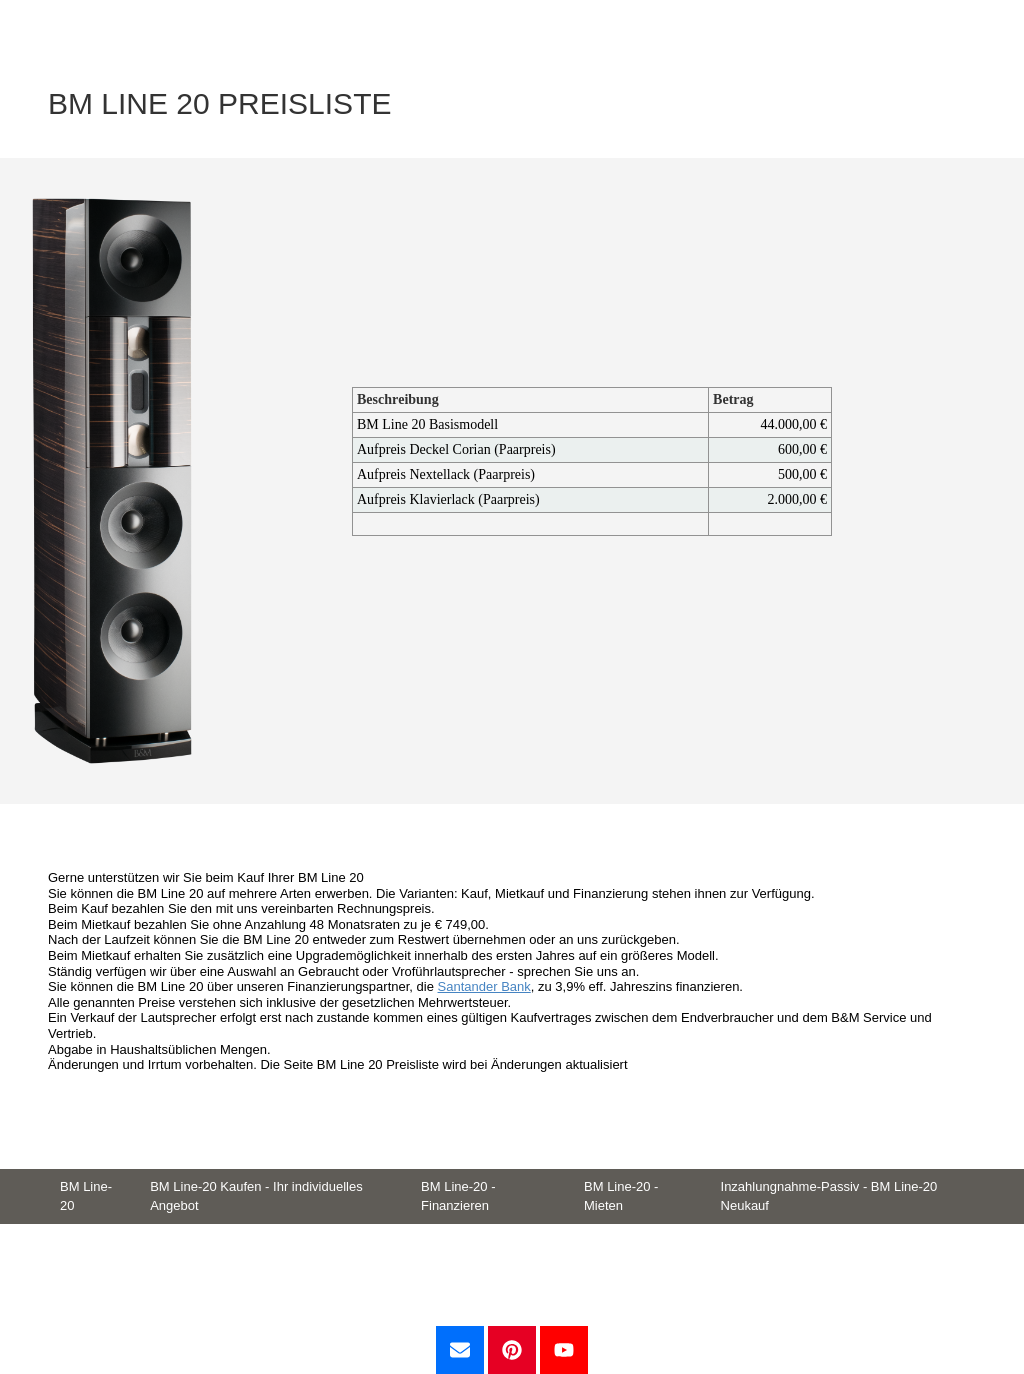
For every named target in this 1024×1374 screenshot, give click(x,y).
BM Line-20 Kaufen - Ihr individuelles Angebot (256, 1196)
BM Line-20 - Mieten (621, 1196)
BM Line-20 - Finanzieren (458, 1196)
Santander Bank (484, 986)
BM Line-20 (86, 1196)
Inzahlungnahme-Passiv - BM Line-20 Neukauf (829, 1196)
